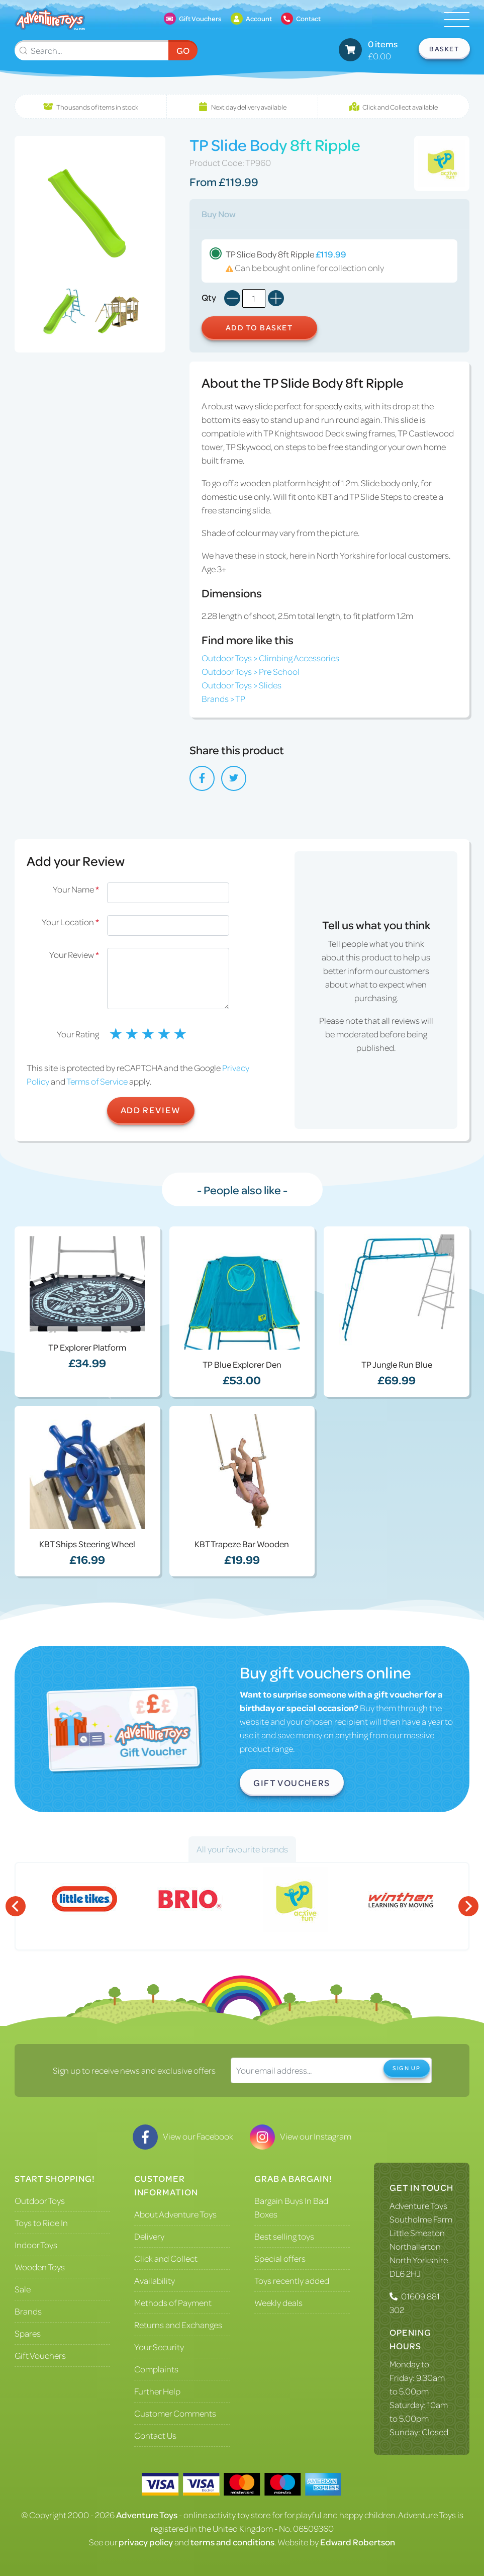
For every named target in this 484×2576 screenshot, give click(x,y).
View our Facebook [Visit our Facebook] (183, 2136)
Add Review (151, 1109)
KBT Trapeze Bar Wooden (242, 1543)
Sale (23, 2288)
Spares (28, 2333)
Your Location (70, 921)
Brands (28, 2311)
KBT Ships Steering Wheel (87, 1543)
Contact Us (155, 2435)
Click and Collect (166, 2258)
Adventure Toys (418, 2205)
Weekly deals (278, 2302)
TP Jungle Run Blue (396, 1364)
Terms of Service (97, 1081)
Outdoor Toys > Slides (241, 684)
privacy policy (146, 2541)
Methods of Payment (173, 2302)
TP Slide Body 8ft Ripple (329, 261)
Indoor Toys (36, 2244)
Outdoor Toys (40, 2200)
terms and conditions (232, 2541)
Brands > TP (223, 698)
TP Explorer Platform (87, 1347)
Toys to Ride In (41, 2222)
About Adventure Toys (175, 2213)
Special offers (280, 2258)
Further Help (157, 2390)
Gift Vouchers (291, 1782)
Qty (209, 297)
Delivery (149, 2236)
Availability (154, 2280)
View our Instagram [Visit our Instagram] (300, 2136)
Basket (444, 48)
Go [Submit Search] (182, 50)
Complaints (156, 2368)
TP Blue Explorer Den (242, 1364)
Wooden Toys (40, 2266)
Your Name (76, 889)
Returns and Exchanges (178, 2324)
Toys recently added (291, 2280)
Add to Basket (259, 327)
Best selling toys (284, 2236)
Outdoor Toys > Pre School (251, 671)
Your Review (74, 954)
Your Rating (78, 1033)
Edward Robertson (357, 2541)
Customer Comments (175, 2413)
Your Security (159, 2346)
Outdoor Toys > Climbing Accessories (270, 657)
